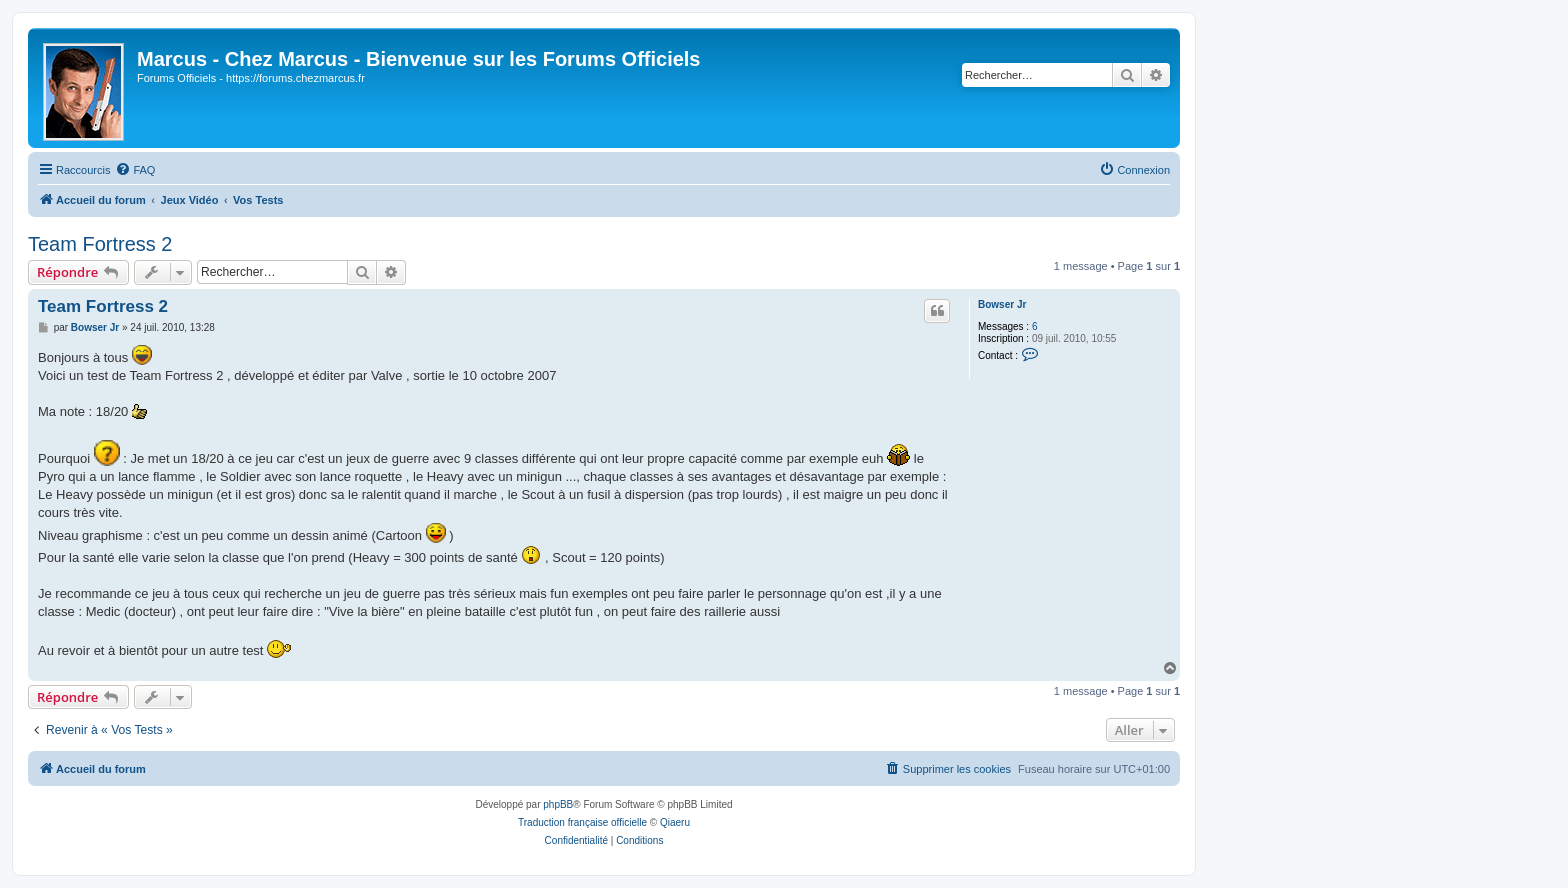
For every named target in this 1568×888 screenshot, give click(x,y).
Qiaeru (675, 822)
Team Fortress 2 (100, 244)
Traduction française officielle (582, 822)
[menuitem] (135, 170)
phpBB (558, 804)
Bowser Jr (1002, 304)
